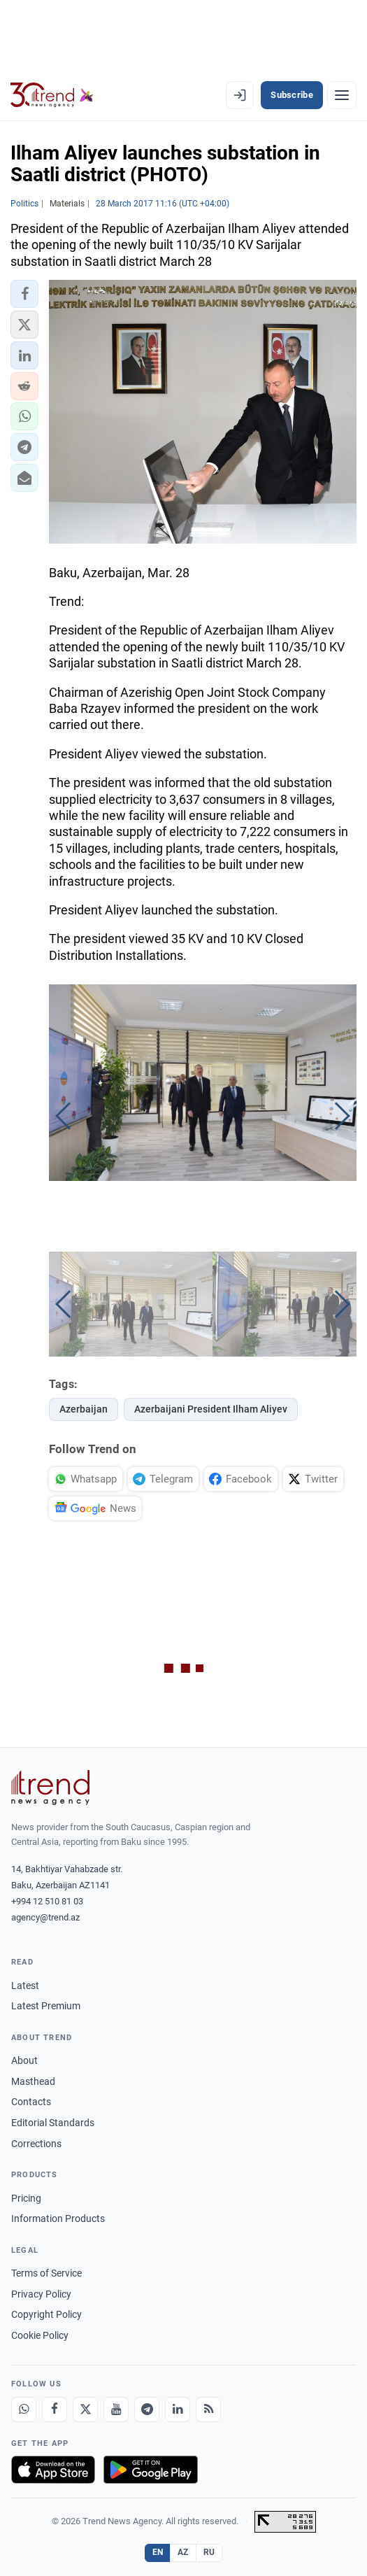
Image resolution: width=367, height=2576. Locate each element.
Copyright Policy (46, 2314)
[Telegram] (146, 2409)
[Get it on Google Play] (150, 2470)
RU (209, 2552)
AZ (183, 2552)
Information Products (58, 2218)
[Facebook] (54, 2409)
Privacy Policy (41, 2294)
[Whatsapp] (23, 2409)
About (24, 2060)
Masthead (33, 2081)
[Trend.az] (52, 95)
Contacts (31, 2101)
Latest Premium (45, 2005)
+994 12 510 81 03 (47, 1901)
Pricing (26, 2198)
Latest (25, 1985)
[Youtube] (116, 2409)
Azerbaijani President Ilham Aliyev (210, 1409)
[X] (85, 2409)
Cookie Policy (40, 2335)
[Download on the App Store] (53, 2470)
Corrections (36, 2143)
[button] (24, 294)
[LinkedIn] (177, 2409)
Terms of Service (46, 2273)
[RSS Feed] (208, 2409)
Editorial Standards (52, 2122)
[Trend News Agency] (50, 1787)
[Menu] (342, 95)
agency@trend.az (45, 1917)
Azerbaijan (83, 1409)
